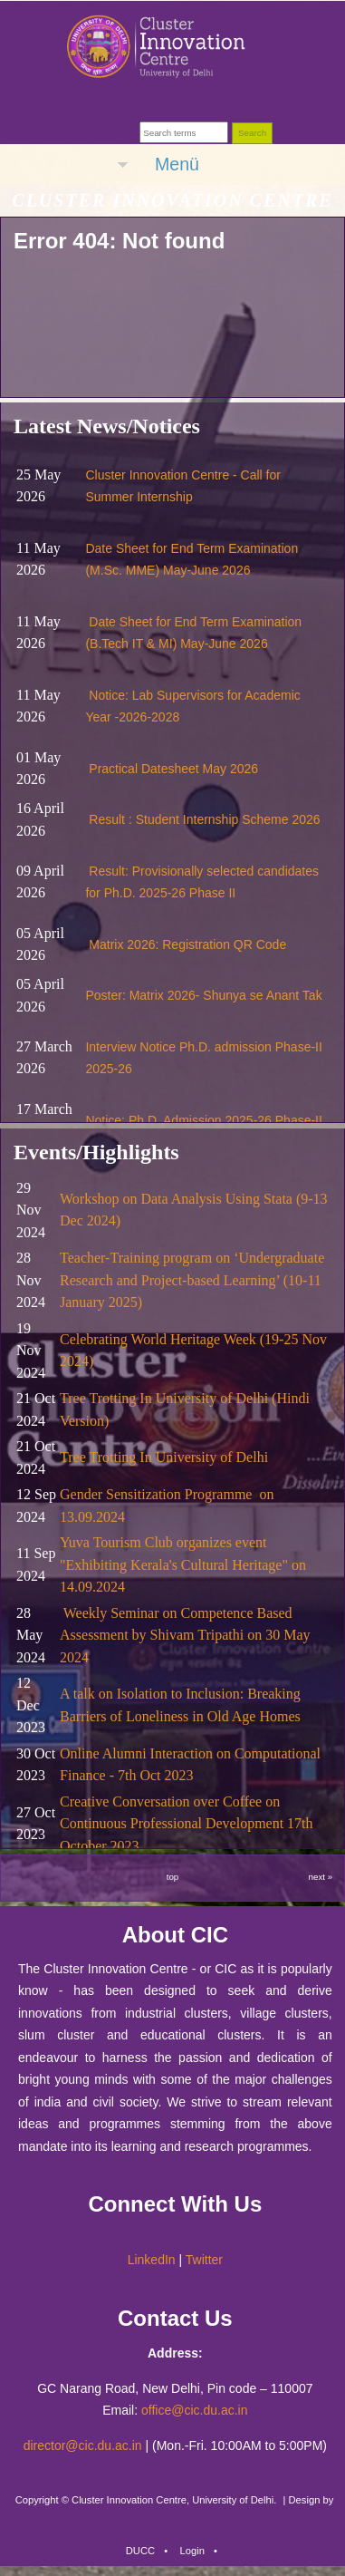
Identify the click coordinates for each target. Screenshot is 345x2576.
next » (321, 1877)
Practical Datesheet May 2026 (173, 768)
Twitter (204, 2259)
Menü (177, 164)
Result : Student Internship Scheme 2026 (204, 819)
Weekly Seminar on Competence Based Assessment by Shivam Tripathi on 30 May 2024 (185, 1635)
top (173, 1877)
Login (192, 2550)
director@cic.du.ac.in (83, 2445)
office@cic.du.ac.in (194, 2410)
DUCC (140, 2550)
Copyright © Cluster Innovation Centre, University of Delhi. (146, 2499)
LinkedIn (152, 2259)
